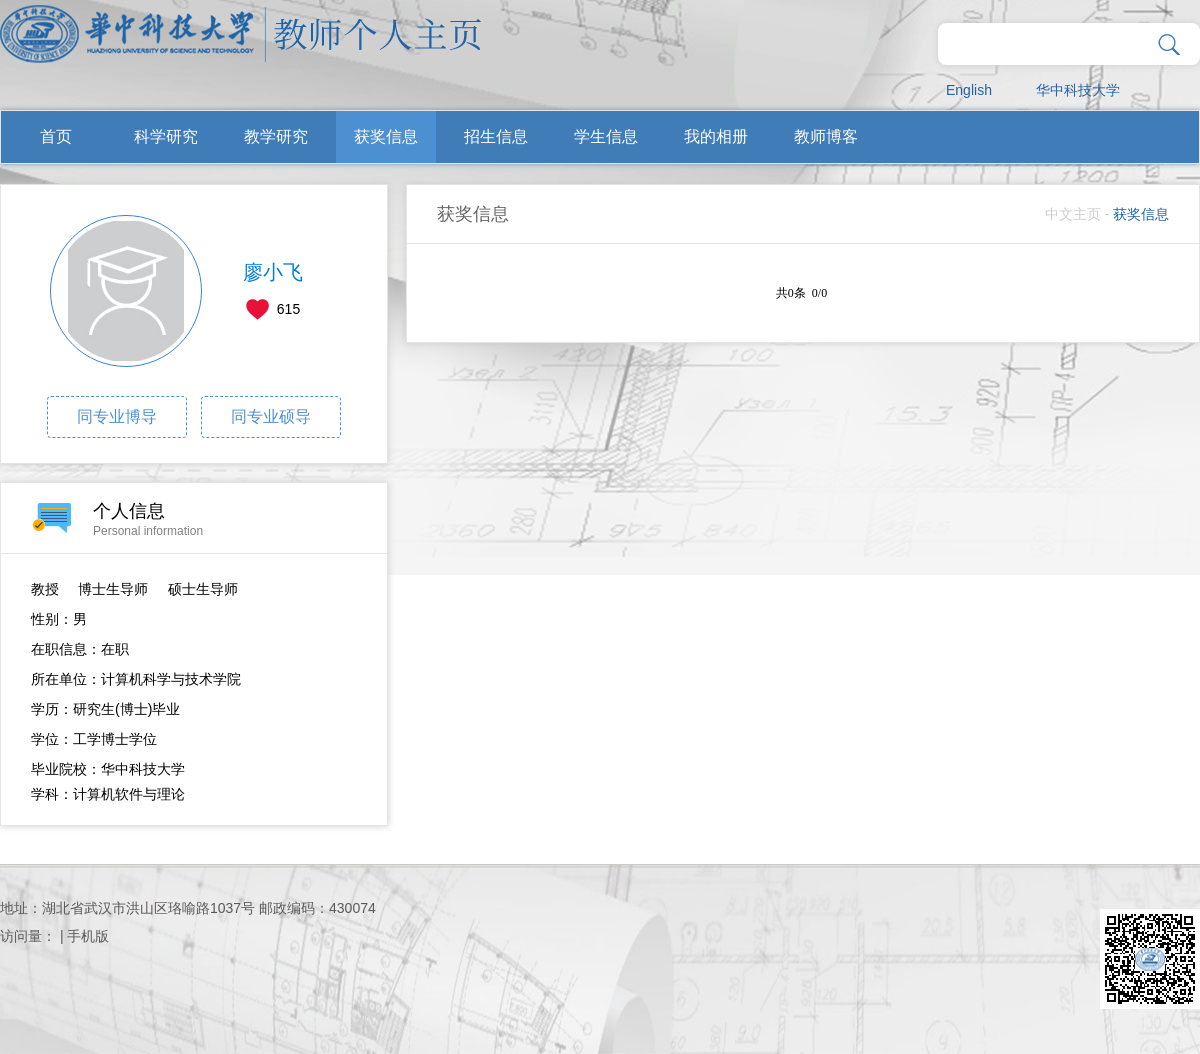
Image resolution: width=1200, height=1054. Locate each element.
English (969, 90)
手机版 (88, 936)
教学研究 (276, 136)
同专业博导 (117, 416)
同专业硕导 (271, 416)
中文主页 (1073, 214)
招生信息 (496, 136)
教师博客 (826, 136)
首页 (56, 136)
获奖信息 (386, 136)
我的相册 (716, 136)
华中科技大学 (1078, 90)
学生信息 (606, 136)
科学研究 (166, 136)
